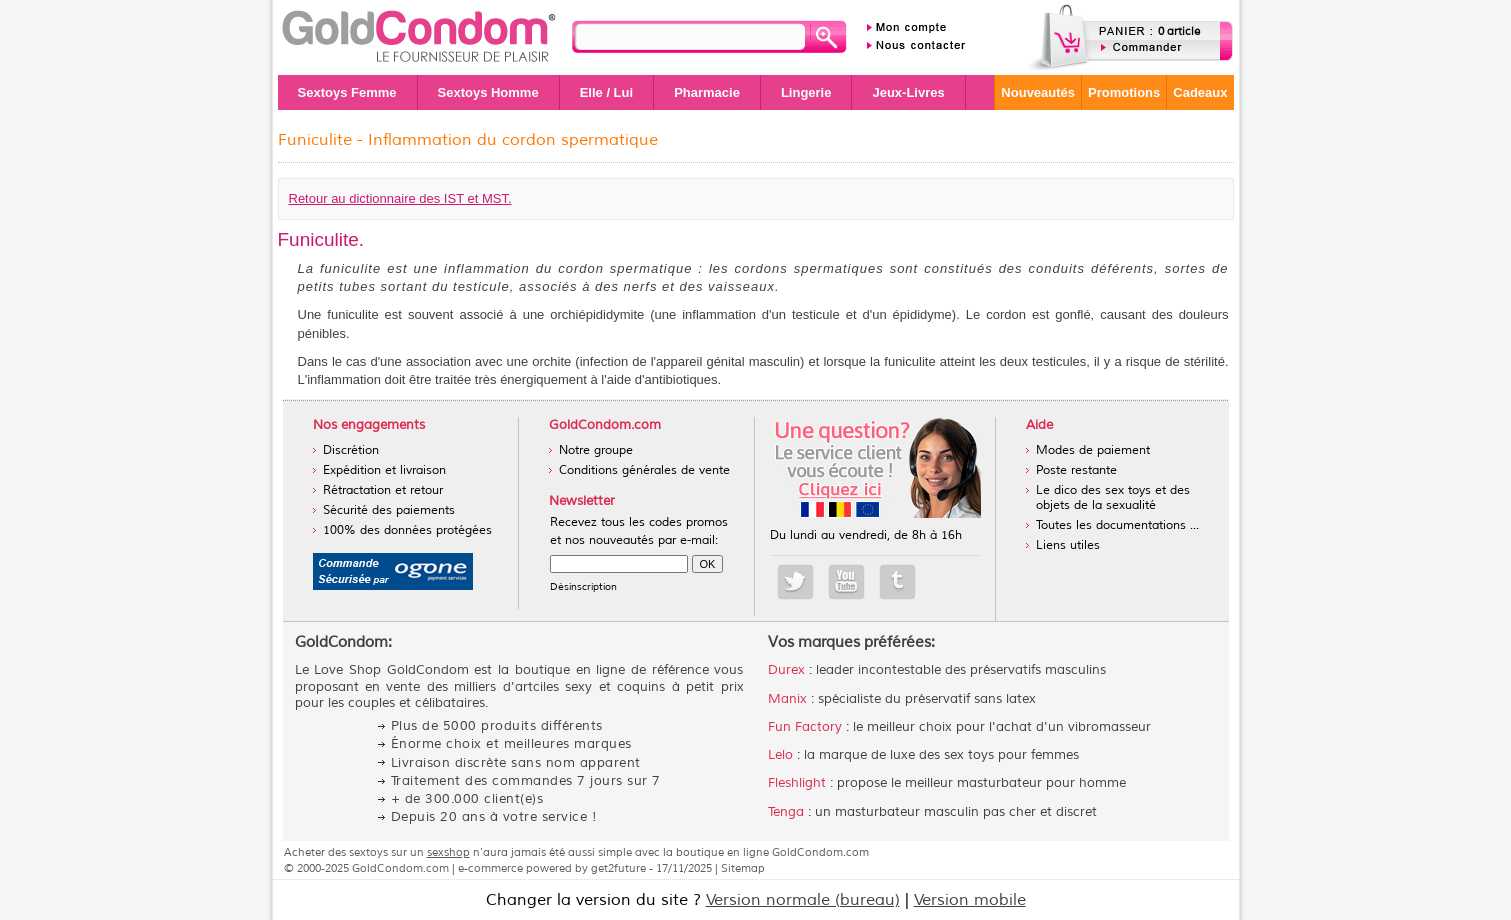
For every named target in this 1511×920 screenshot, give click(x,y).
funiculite (909, 361)
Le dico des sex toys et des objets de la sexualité (1113, 498)
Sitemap (743, 868)
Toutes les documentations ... (1117, 525)
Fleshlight (797, 783)
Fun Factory (805, 727)
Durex (786, 670)
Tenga (786, 812)
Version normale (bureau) (803, 900)
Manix (787, 699)
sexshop (448, 852)
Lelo (780, 755)
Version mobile (970, 900)
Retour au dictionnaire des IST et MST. (400, 198)
